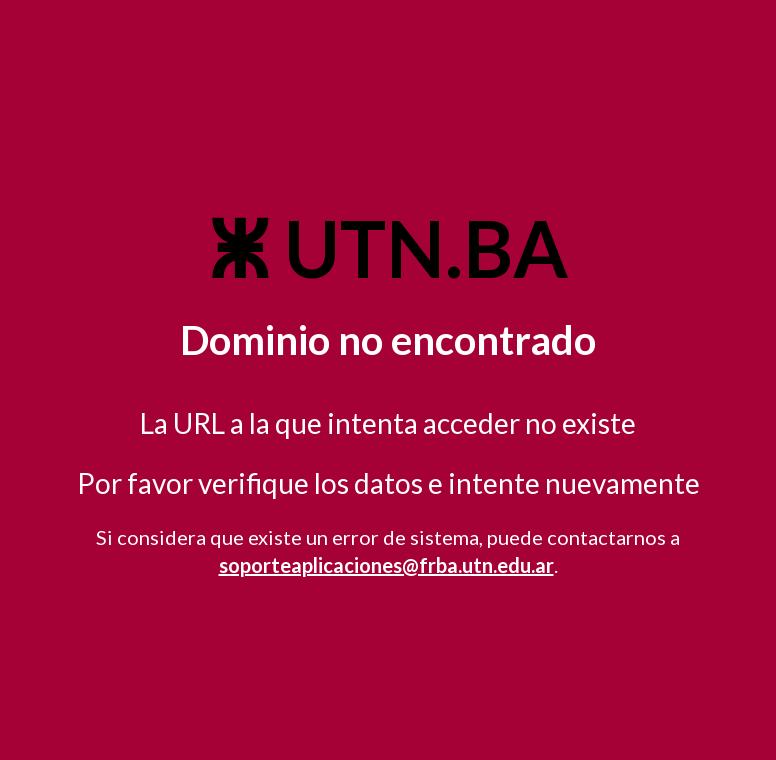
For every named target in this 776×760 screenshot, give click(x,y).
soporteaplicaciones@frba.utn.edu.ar (386, 565)
